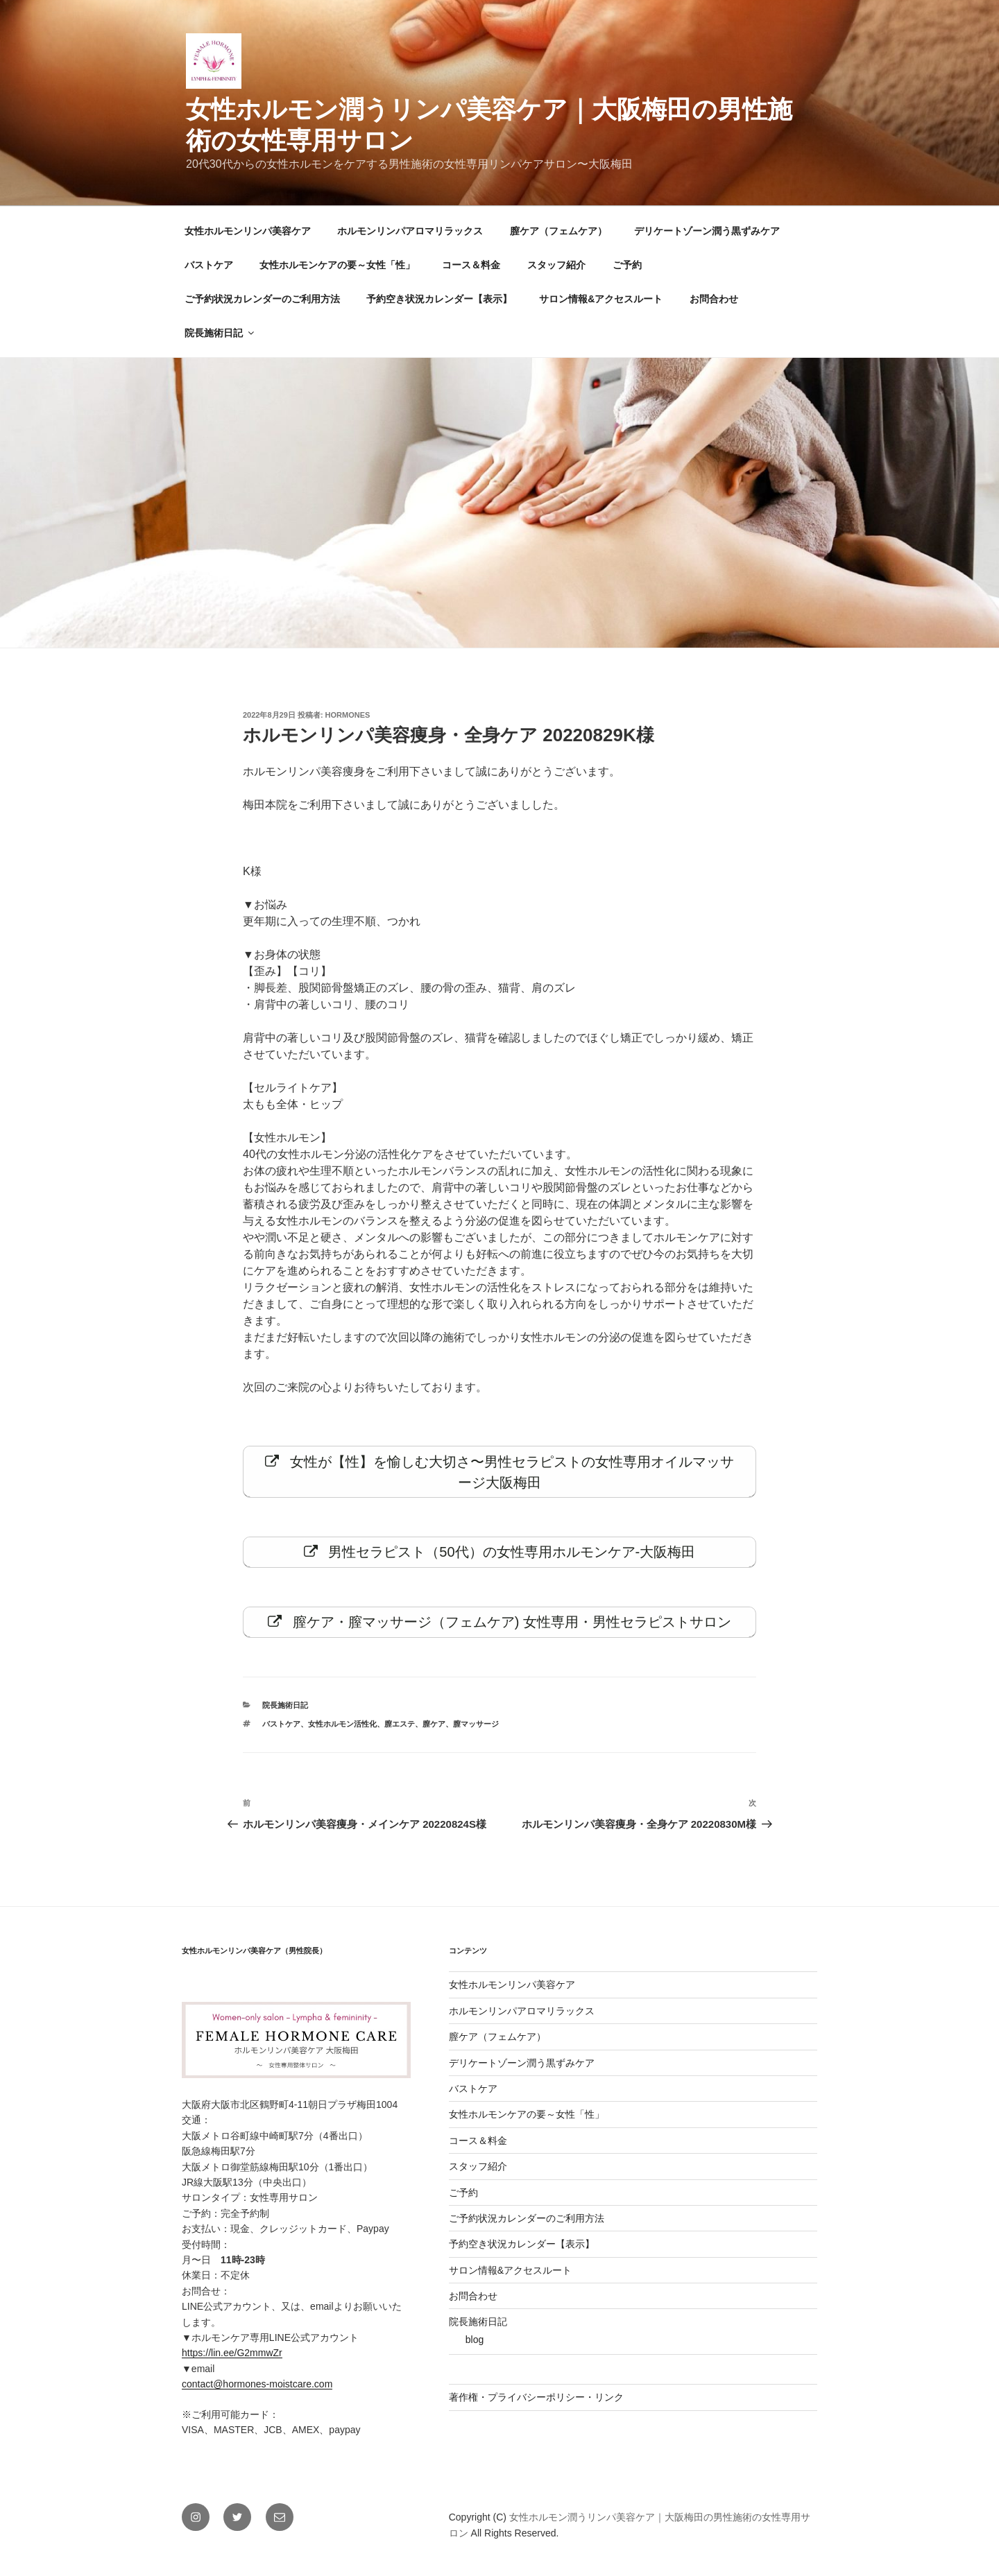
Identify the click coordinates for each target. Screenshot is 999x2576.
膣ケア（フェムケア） (558, 230)
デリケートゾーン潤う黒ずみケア (707, 230)
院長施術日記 (220, 332)
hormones (347, 715)
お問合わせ (714, 298)
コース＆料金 (471, 264)
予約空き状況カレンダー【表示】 (439, 298)
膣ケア (433, 1735)
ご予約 (627, 264)
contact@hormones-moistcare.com (257, 2395)
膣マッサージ (476, 1735)
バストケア (209, 264)
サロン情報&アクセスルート (601, 298)
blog (475, 2350)
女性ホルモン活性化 (342, 1735)
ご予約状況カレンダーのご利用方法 (262, 298)
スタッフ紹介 (556, 264)
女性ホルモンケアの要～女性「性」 (337, 264)
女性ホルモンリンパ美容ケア (248, 230)
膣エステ (399, 1735)
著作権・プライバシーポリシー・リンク (536, 2408)
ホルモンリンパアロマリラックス (410, 230)
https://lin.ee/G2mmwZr (232, 2363)
